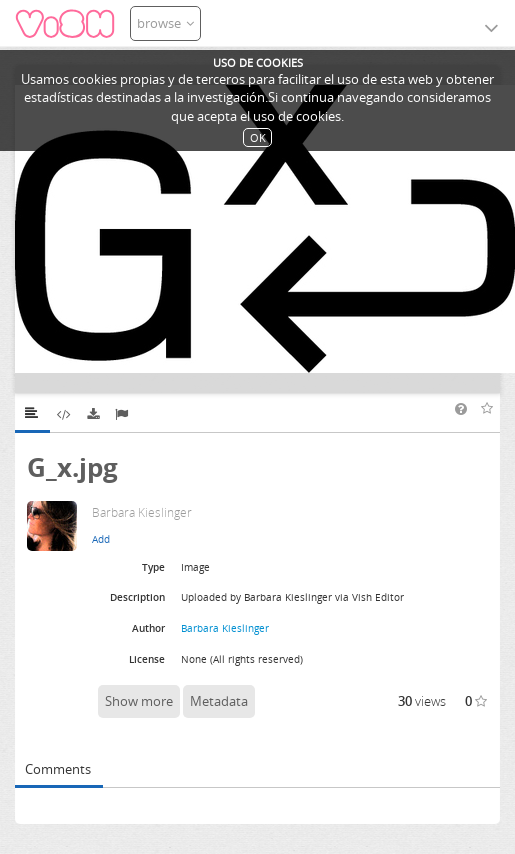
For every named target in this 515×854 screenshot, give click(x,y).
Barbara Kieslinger (225, 628)
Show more (139, 701)
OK (258, 137)
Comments (58, 769)
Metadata (219, 701)
